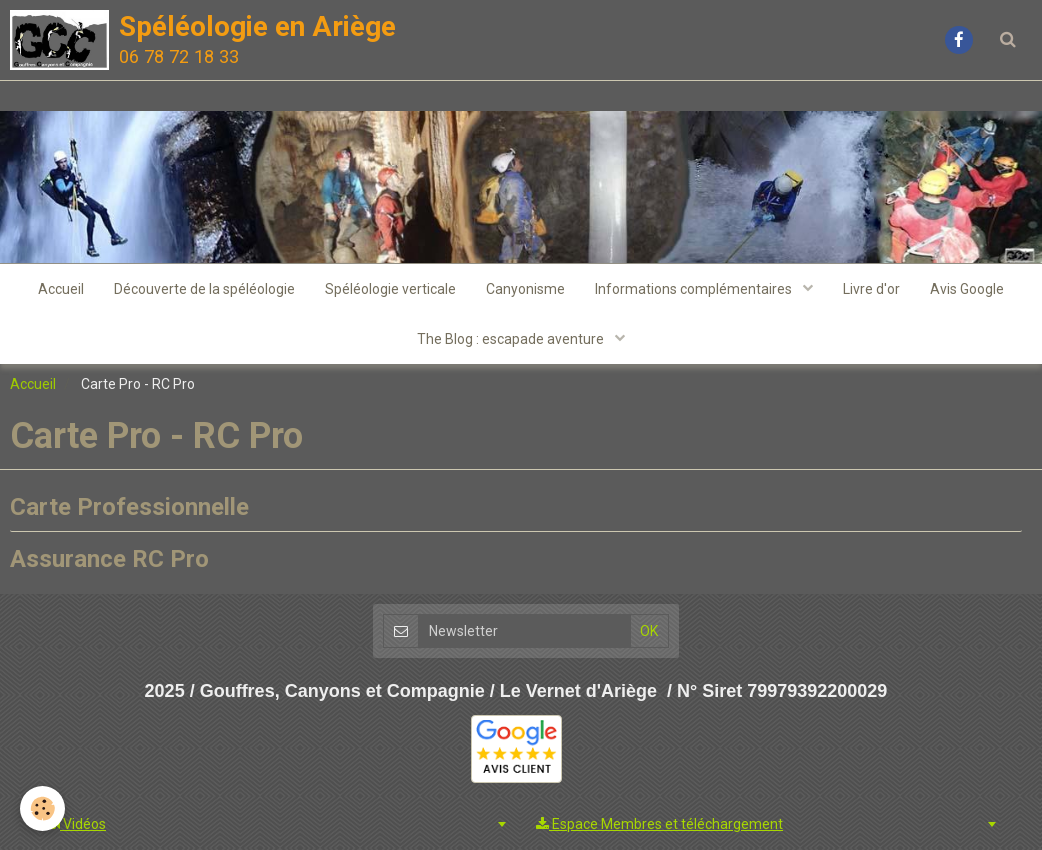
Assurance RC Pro (109, 559)
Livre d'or (871, 289)
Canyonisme (525, 289)
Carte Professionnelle (129, 506)
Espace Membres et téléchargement (659, 824)
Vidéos (76, 824)
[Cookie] (42, 808)
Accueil (61, 289)
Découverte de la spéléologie (204, 289)
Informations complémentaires (695, 289)
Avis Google (967, 289)
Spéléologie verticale (390, 289)
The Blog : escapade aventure (512, 339)
